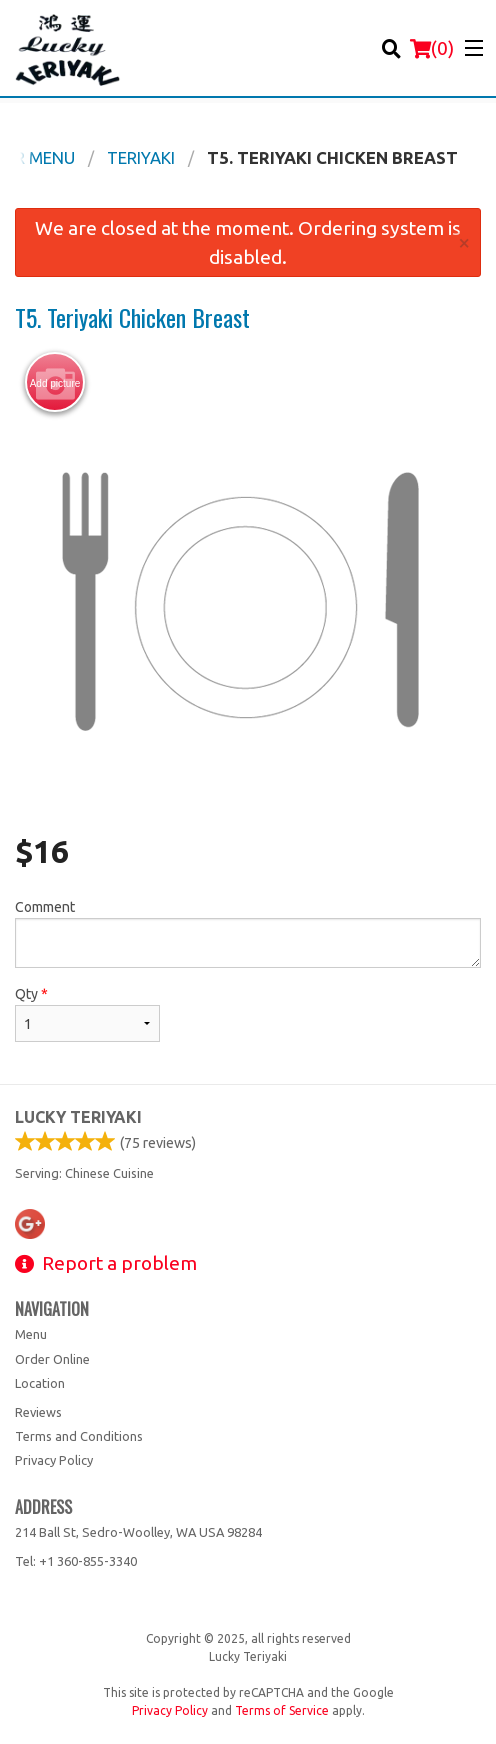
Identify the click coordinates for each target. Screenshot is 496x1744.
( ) (432, 48)
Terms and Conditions (79, 1436)
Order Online (52, 1359)
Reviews (38, 1412)
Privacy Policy (54, 1460)
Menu (31, 1334)
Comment (248, 933)
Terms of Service (282, 1710)
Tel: (76, 1561)
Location (40, 1383)
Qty (87, 1014)
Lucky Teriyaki (78, 1117)
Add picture (55, 383)
